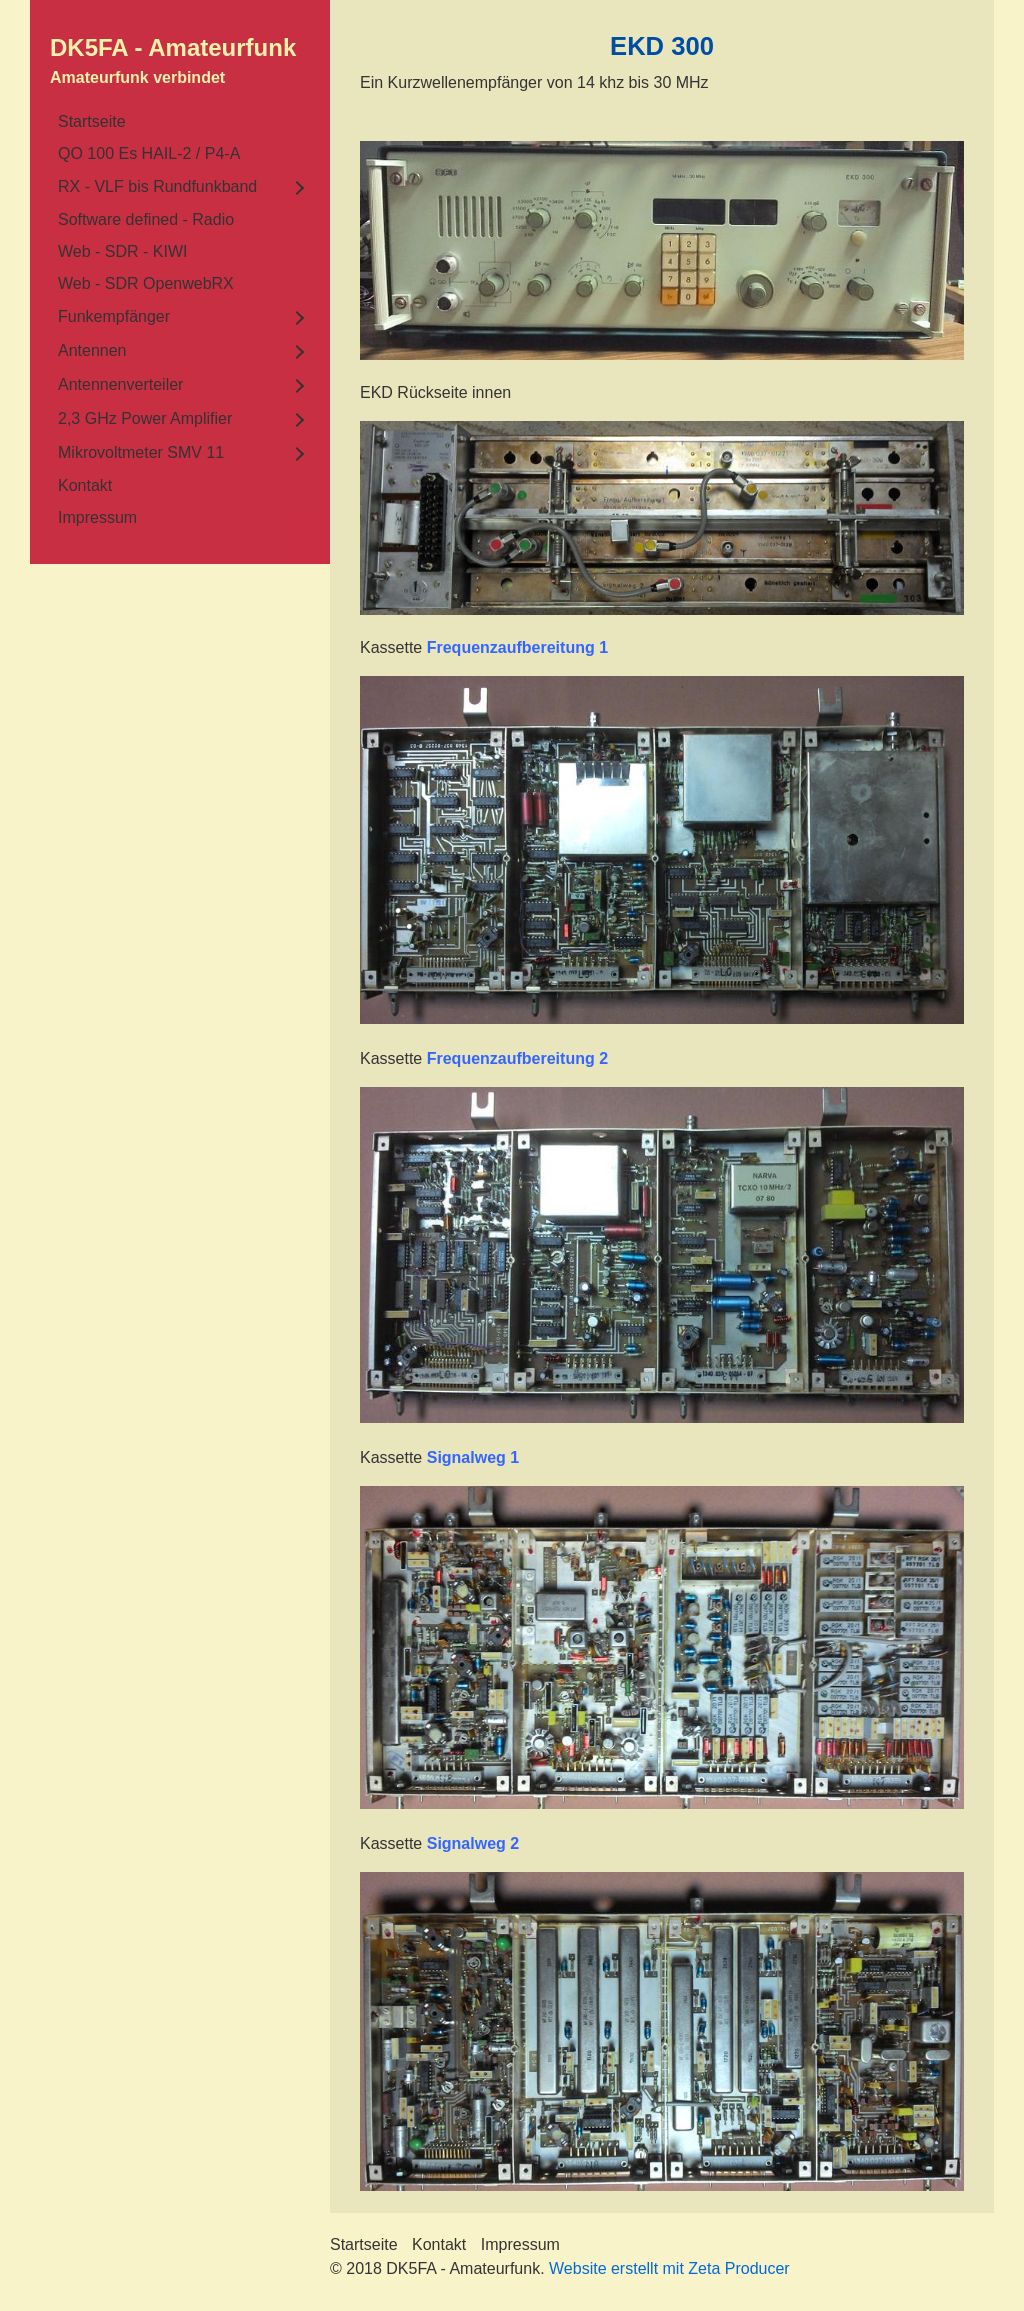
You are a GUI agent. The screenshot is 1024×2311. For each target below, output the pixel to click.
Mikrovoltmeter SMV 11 (141, 452)
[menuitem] (180, 122)
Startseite (92, 121)
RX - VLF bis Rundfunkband (157, 186)
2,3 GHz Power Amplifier (145, 418)
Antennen (92, 350)
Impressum (97, 517)
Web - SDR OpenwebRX (146, 283)
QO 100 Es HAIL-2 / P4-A (149, 153)
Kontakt (85, 485)
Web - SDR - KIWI (123, 251)
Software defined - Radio (146, 219)
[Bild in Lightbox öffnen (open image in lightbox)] (662, 250)
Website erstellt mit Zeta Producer (669, 2268)
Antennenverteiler (120, 384)
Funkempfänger (114, 316)
